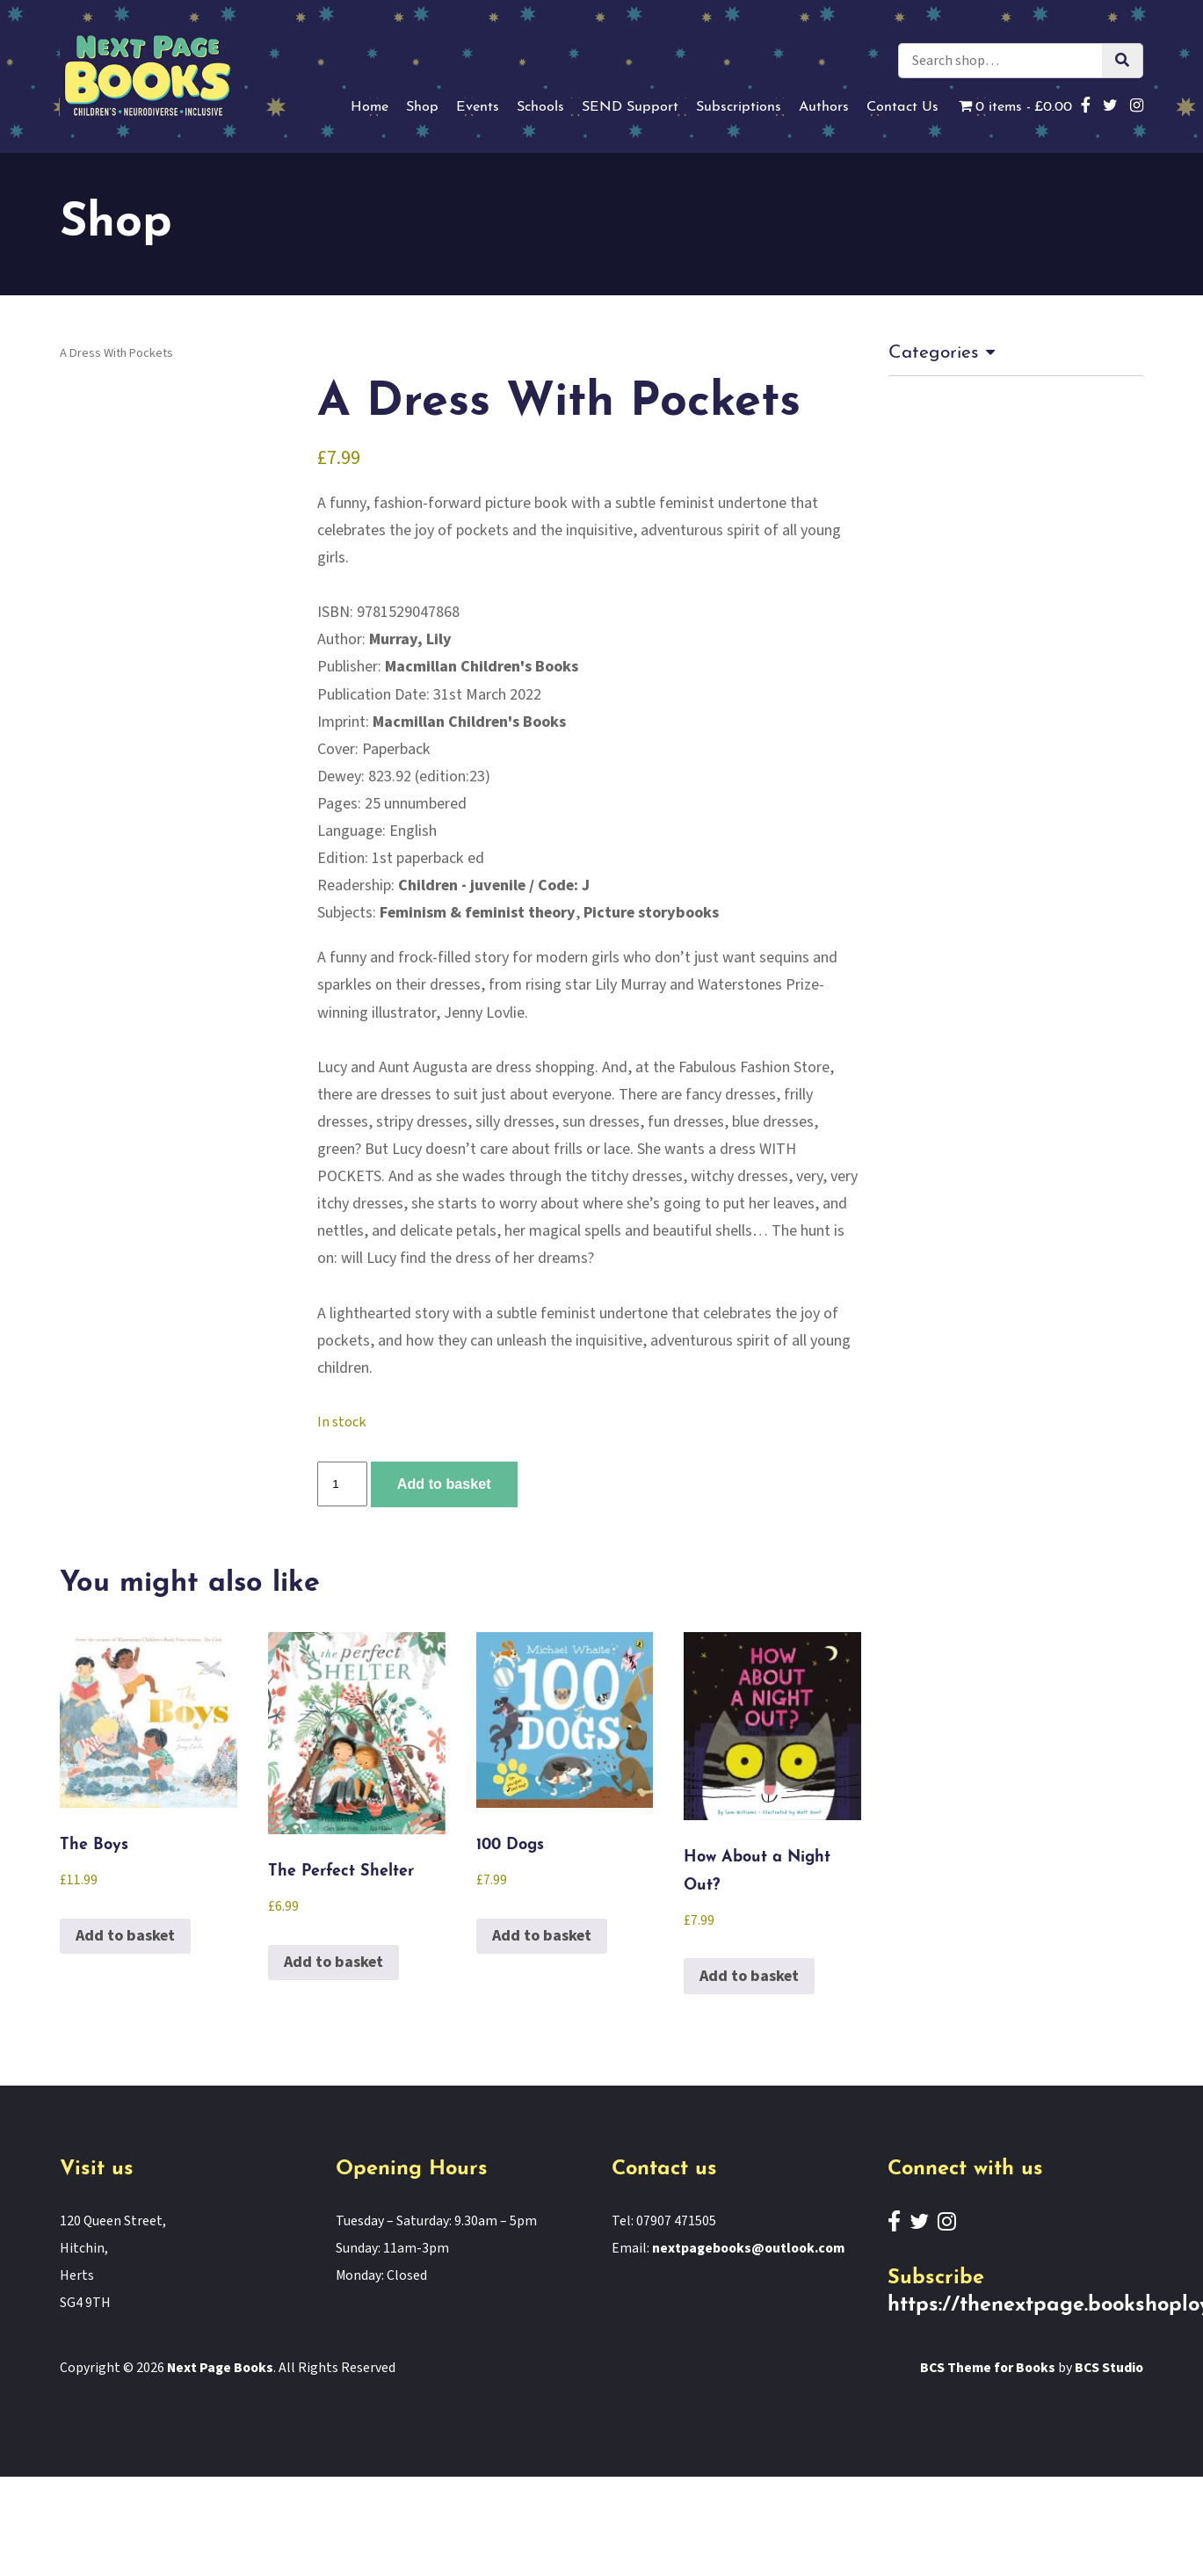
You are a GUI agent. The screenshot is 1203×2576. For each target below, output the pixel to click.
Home (369, 107)
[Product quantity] (341, 1484)
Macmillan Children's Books (481, 667)
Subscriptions (738, 107)
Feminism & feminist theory (478, 913)
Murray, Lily (410, 639)
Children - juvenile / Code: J (494, 885)
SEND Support (630, 107)
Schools (540, 107)
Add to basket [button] (125, 1936)
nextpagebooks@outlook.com (748, 2248)
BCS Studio (1109, 2367)
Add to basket (444, 1483)
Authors (824, 107)
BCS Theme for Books (987, 2367)
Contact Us (902, 107)
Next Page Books (220, 2367)
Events (477, 107)
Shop (422, 107)
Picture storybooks (651, 913)
